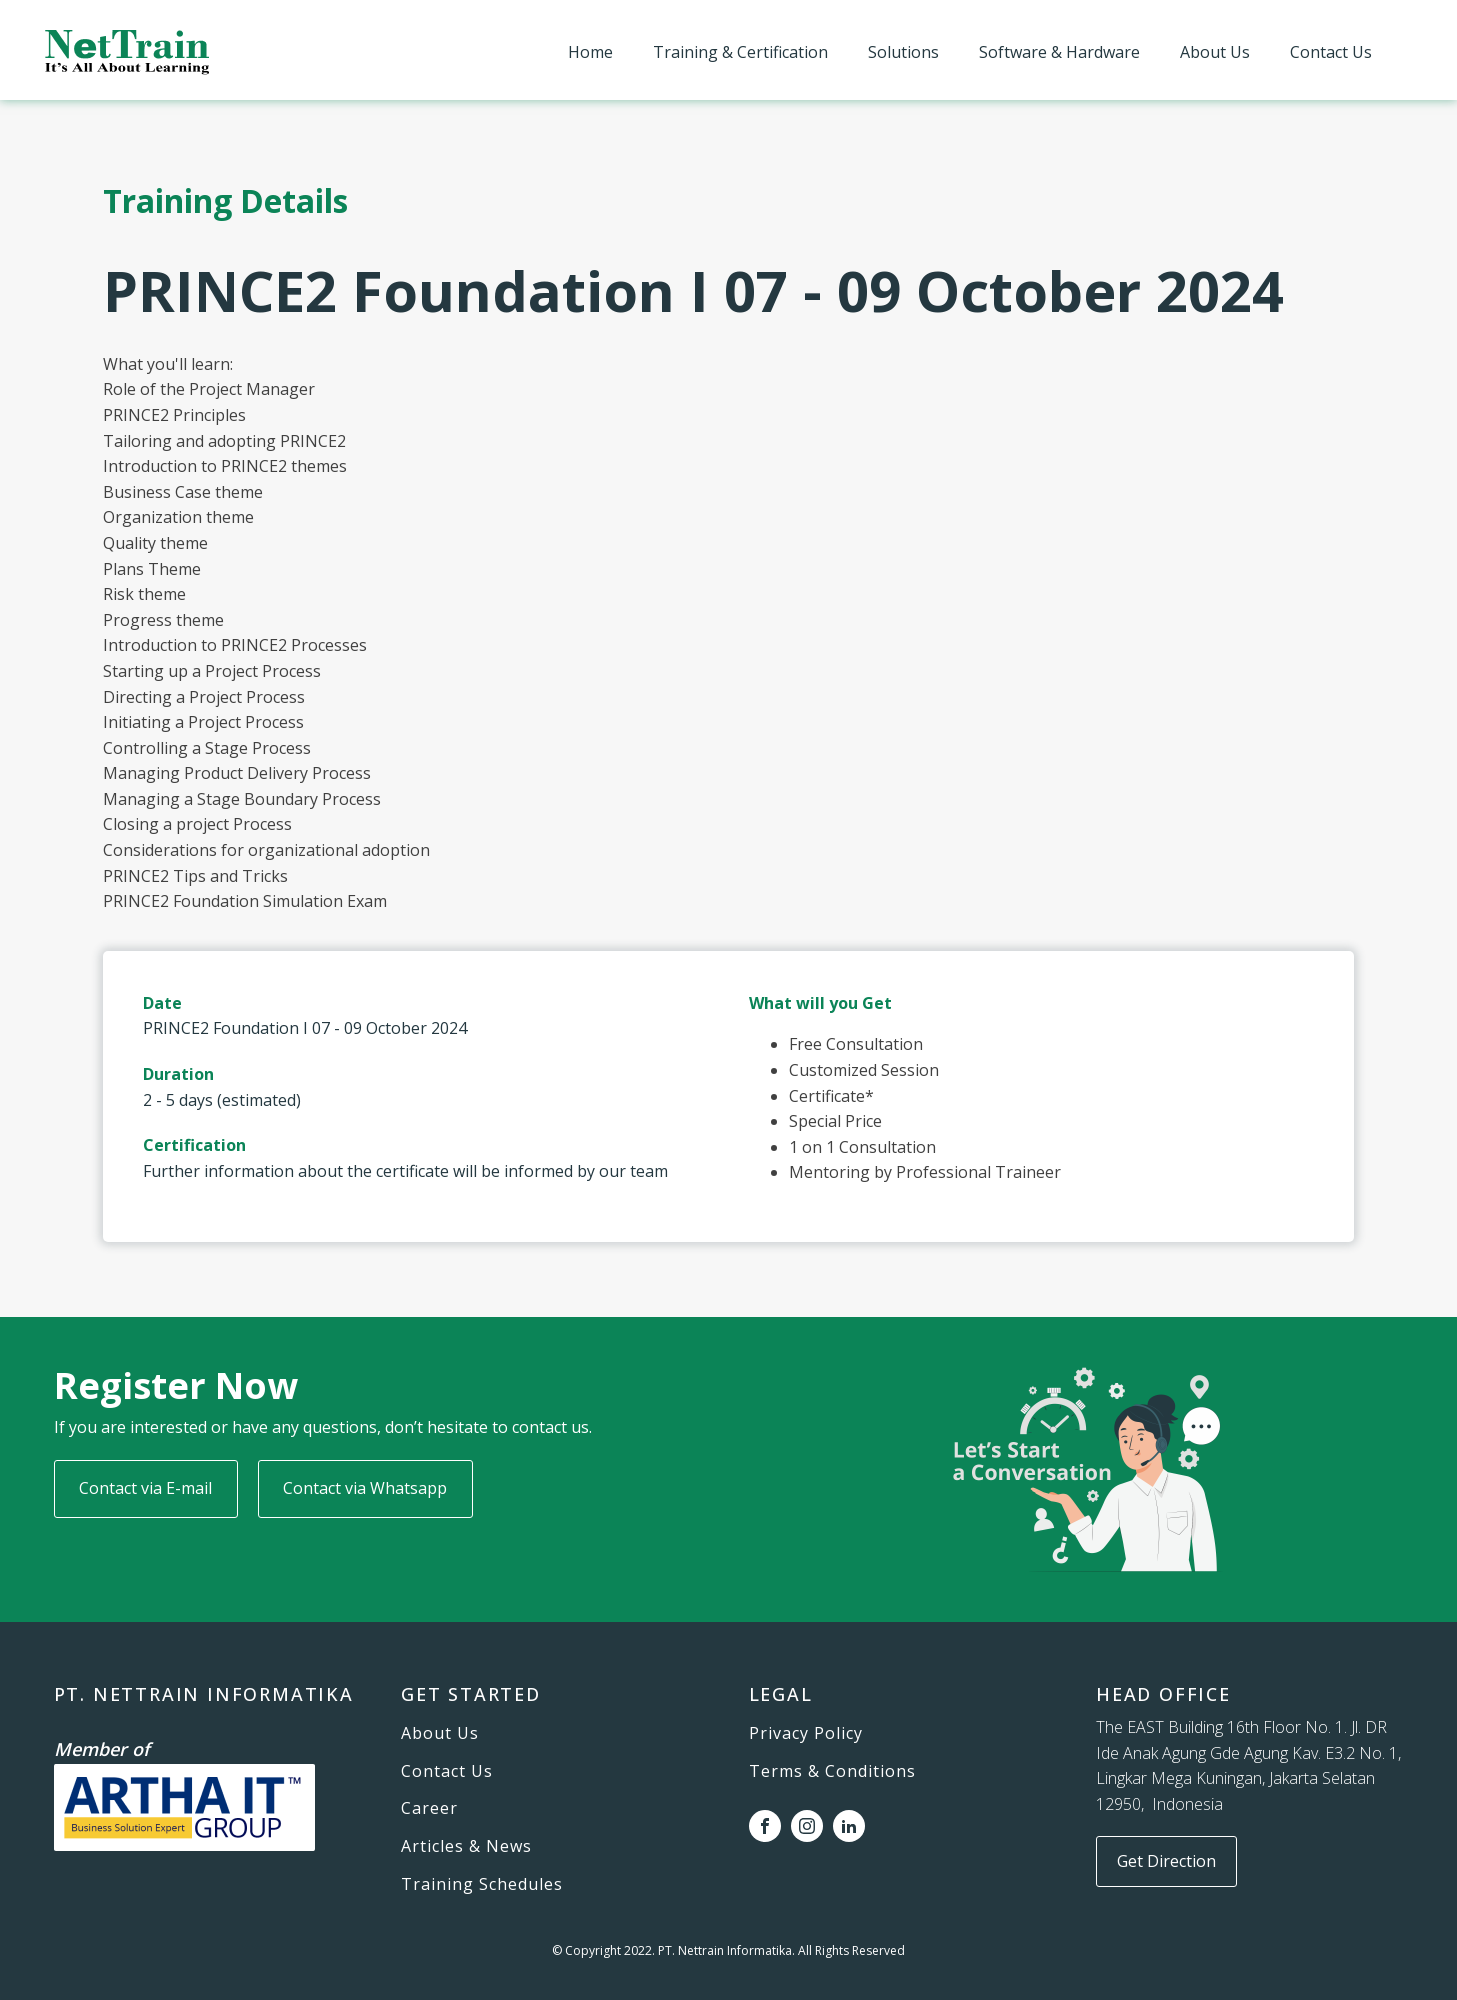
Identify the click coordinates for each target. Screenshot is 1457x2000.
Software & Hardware (1059, 52)
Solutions (903, 52)
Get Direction (1166, 1861)
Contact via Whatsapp (365, 1488)
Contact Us (1331, 52)
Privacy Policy (806, 1734)
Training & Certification (740, 52)
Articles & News (466, 1847)
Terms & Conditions (832, 1772)
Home (590, 52)
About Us (1215, 52)
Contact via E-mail (145, 1488)
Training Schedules (482, 1885)
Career (429, 1809)
